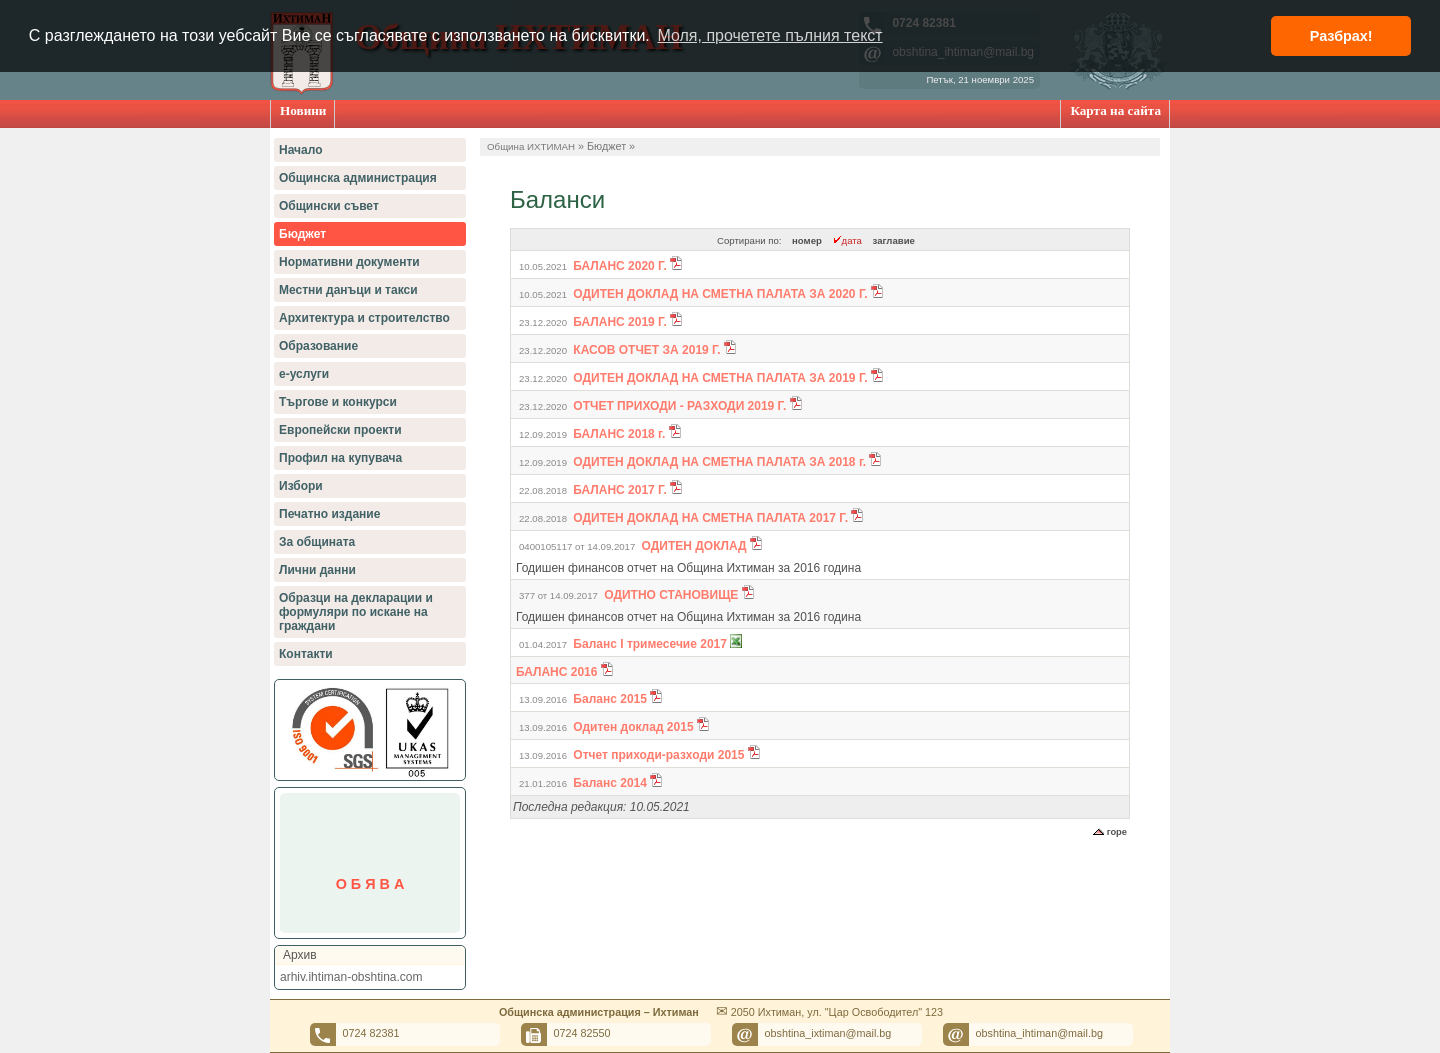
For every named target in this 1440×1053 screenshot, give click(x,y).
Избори (301, 486)
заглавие (894, 240)
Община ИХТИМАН (531, 146)
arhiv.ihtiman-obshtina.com (351, 977)
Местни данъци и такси (348, 290)
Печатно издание (329, 514)
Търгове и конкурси (338, 402)
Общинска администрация (358, 178)
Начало (300, 150)
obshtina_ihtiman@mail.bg (1039, 1033)
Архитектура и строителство (364, 318)
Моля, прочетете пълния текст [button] (769, 35)
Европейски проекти (340, 430)
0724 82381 (371, 1033)
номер (807, 240)
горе (1110, 832)
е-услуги (304, 374)
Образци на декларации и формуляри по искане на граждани (356, 612)
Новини (303, 110)
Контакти (306, 654)
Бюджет (302, 234)
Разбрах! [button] (1341, 36)
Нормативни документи (349, 262)
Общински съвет (329, 206)
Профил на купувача (340, 458)
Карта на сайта (1115, 110)
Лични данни (317, 570)
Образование (318, 346)
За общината (317, 542)
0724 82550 (582, 1033)
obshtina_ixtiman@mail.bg (828, 1033)
